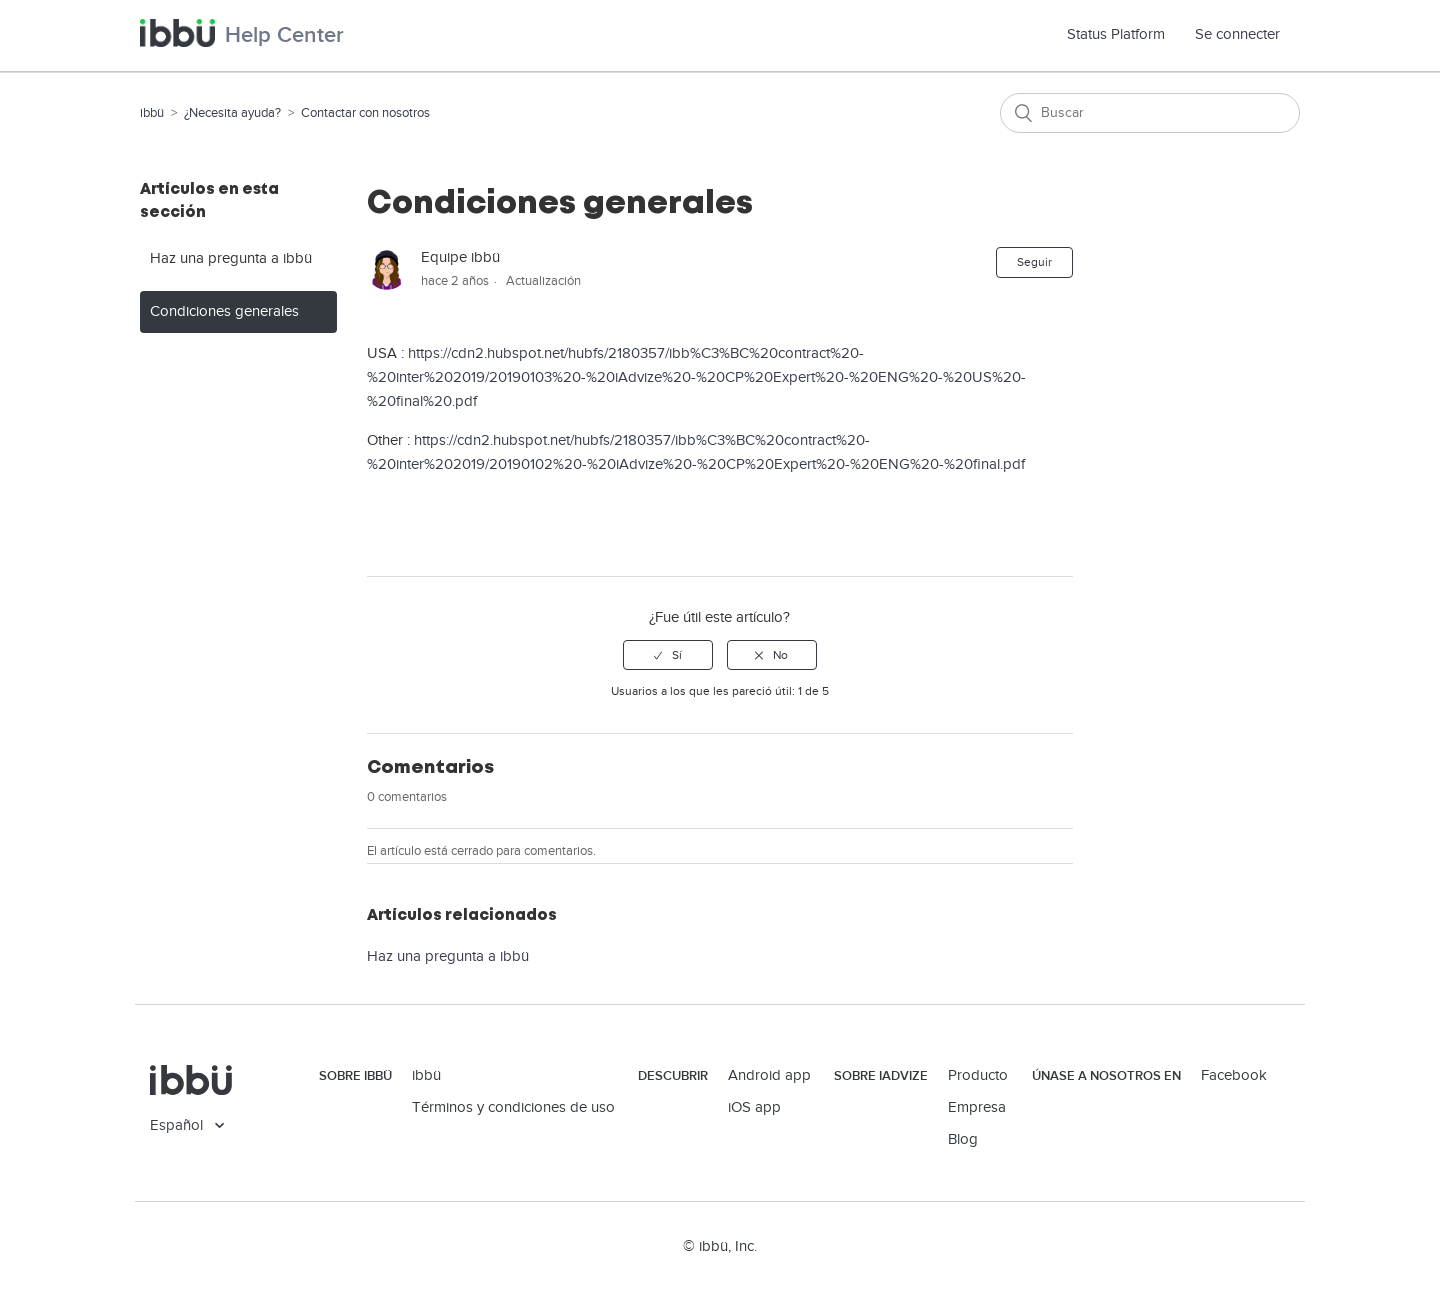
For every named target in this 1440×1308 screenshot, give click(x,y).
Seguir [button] (1034, 262)
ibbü (152, 113)
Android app (769, 1075)
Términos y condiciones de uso (513, 1107)
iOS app (754, 1107)
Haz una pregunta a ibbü (231, 258)
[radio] (668, 655)
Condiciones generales (224, 311)
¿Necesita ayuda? (232, 113)
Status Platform (1123, 34)
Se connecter (1237, 34)
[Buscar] (1150, 113)
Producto (978, 1075)
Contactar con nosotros (365, 113)
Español (178, 1125)
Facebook (1234, 1075)
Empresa (977, 1107)
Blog (963, 1139)
